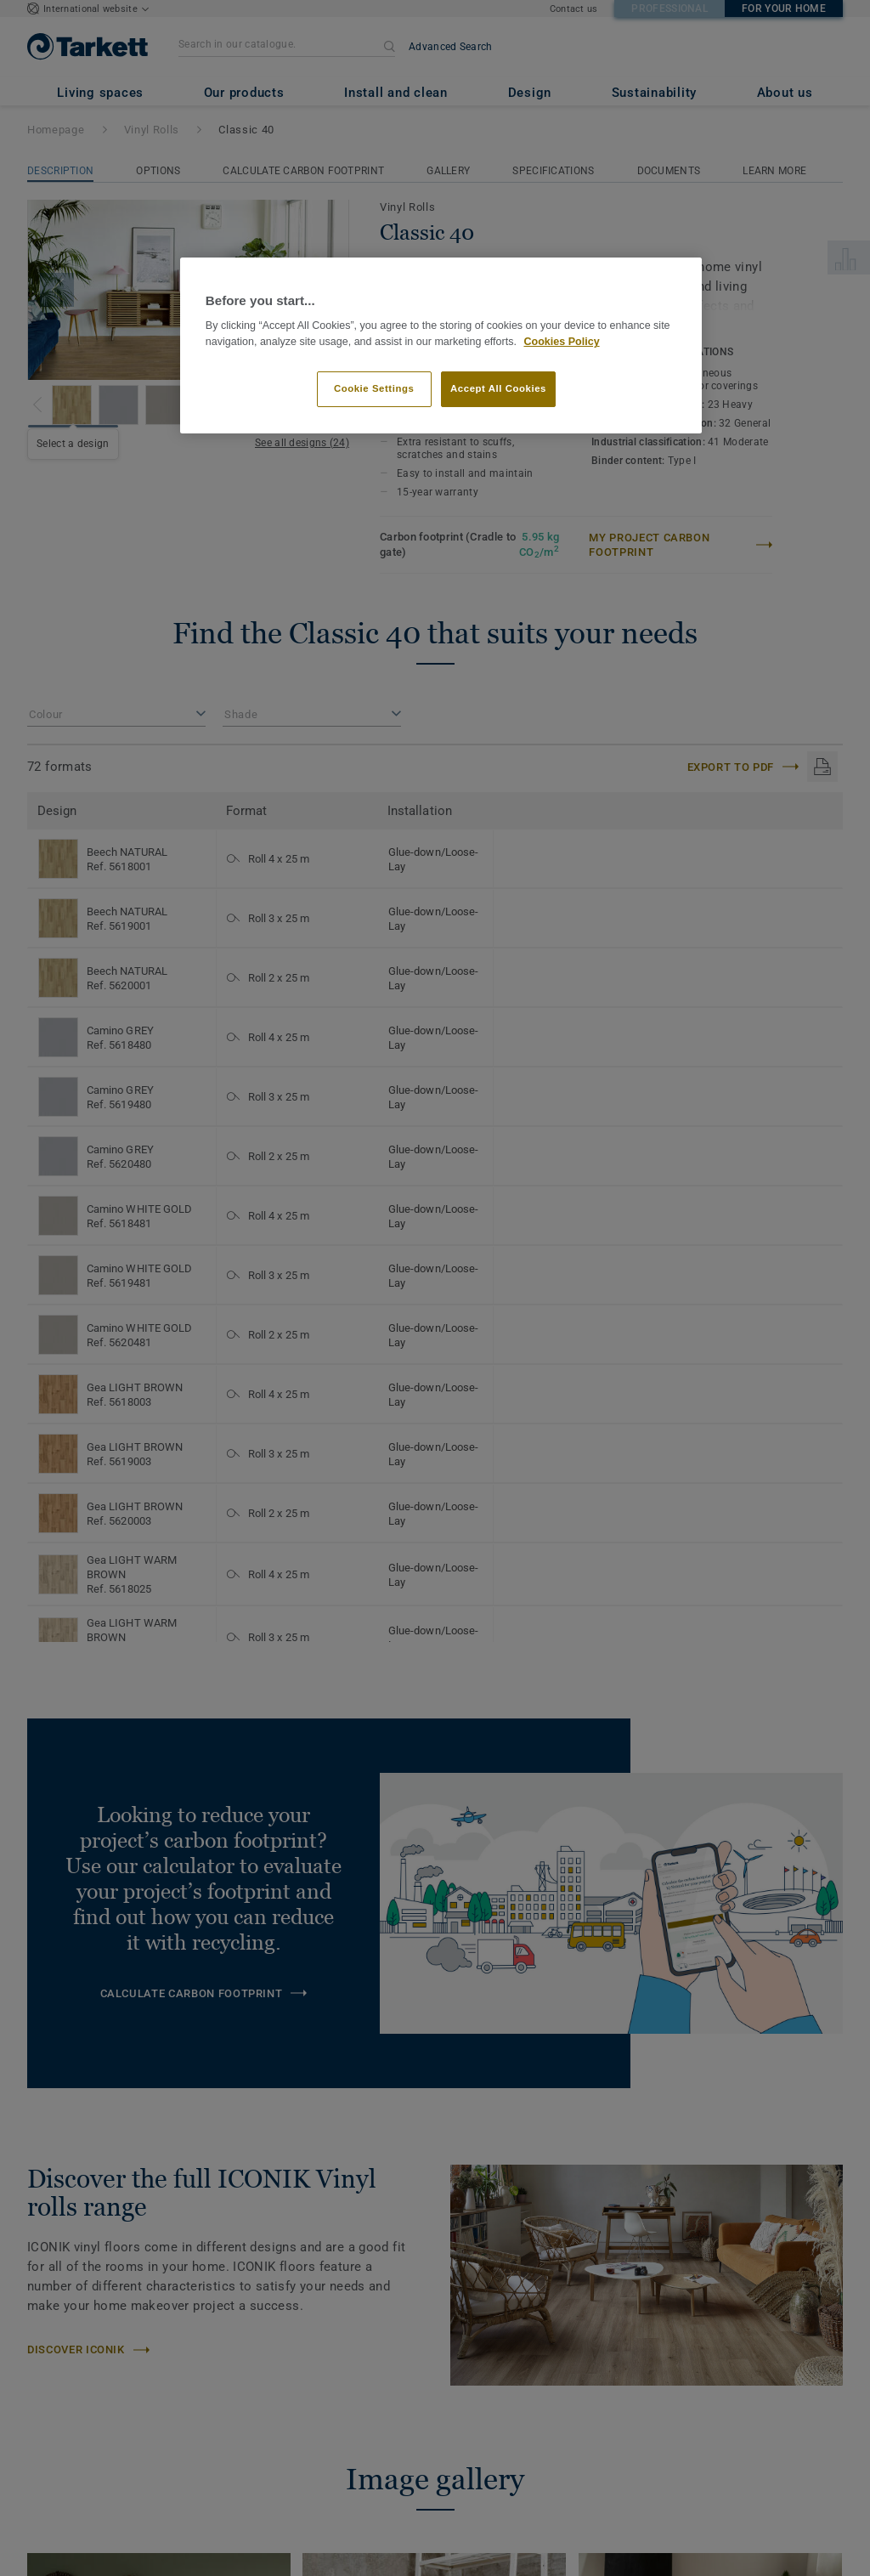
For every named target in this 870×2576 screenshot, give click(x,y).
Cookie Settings (374, 388)
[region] (441, 345)
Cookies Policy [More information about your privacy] (561, 342)
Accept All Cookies (498, 388)
